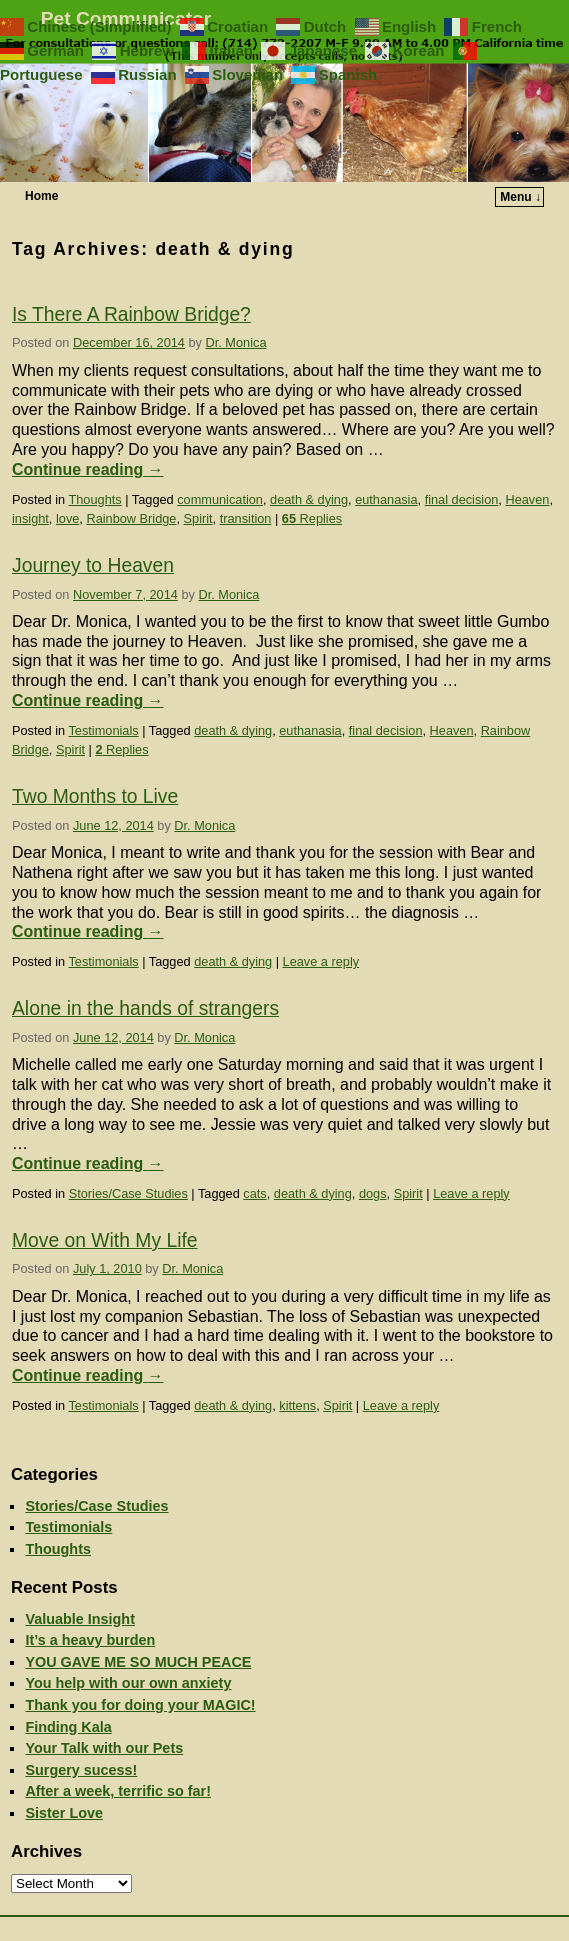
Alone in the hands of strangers (145, 1008)
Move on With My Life (105, 1240)
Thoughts (94, 499)
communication (220, 499)
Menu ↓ (520, 197)
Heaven (527, 499)
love (67, 518)
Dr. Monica (236, 342)
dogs (373, 1193)
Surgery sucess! (81, 1770)
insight (30, 518)
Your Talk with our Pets (104, 1748)
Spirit (198, 518)
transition (246, 518)
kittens (297, 1405)
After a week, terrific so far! (118, 1791)
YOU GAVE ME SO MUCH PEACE (138, 1662)
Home (41, 196)
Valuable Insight (80, 1619)
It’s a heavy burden (90, 1640)
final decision (462, 499)
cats (254, 1193)
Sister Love (64, 1813)
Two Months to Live (95, 796)
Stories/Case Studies (128, 1193)
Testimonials (103, 730)
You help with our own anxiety (128, 1683)
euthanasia (386, 499)
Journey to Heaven (93, 565)
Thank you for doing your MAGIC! (140, 1705)
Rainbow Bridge (131, 518)
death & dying (309, 499)
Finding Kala (68, 1727)
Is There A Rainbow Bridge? (131, 314)
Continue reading (88, 469)
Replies (312, 518)
